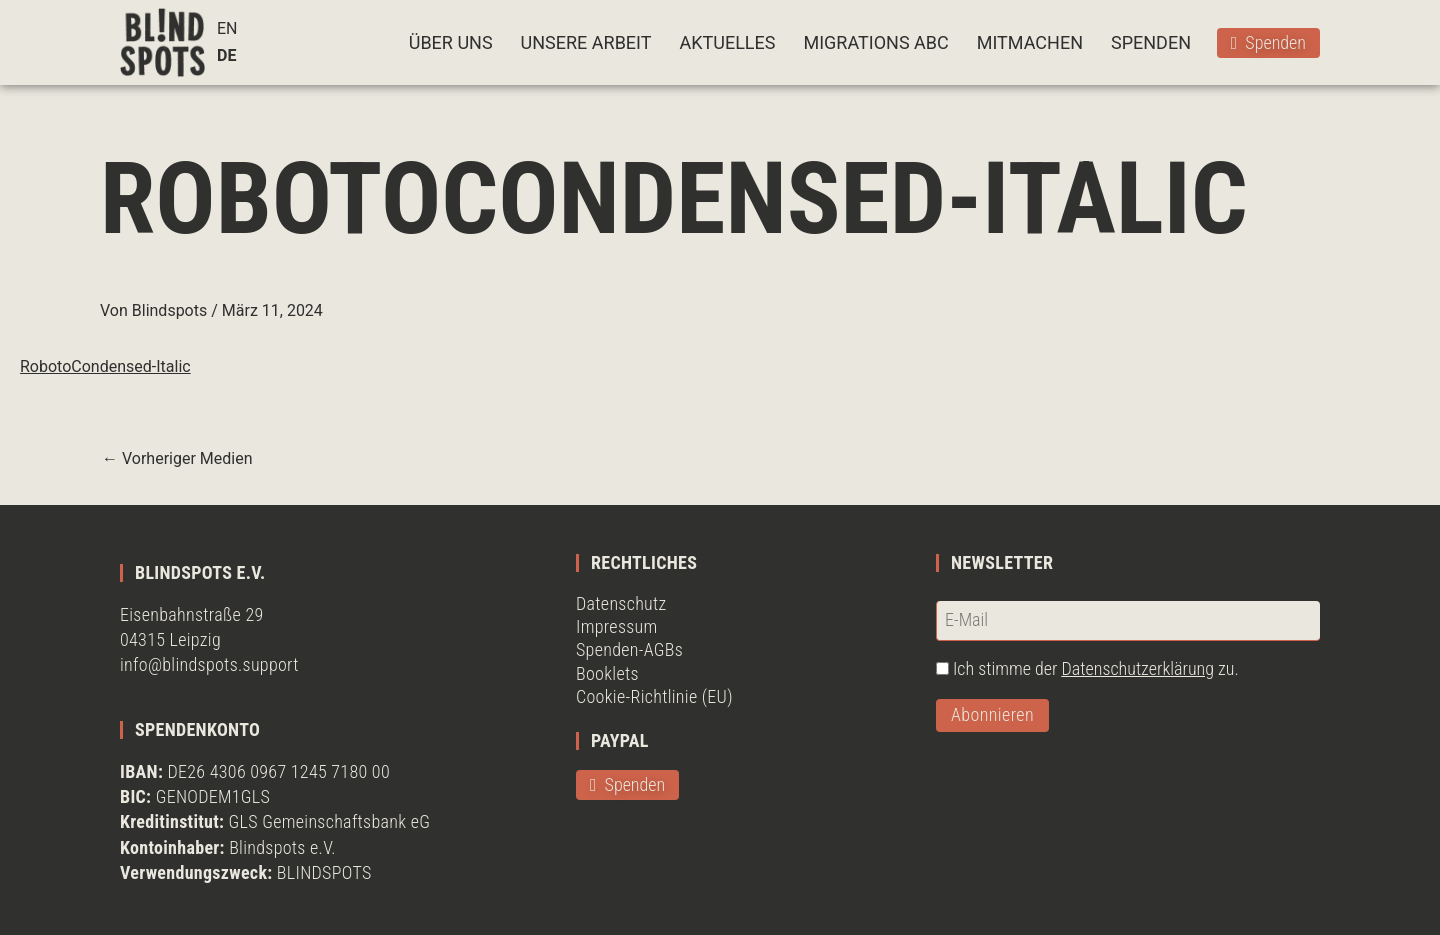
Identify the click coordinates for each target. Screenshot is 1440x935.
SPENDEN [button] (1151, 42)
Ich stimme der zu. (1096, 668)
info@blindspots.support (209, 664)
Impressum (617, 626)
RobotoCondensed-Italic (105, 366)
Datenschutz (621, 603)
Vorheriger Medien (177, 459)
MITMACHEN (1030, 42)
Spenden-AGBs (629, 649)
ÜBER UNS (451, 42)
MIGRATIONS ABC (875, 42)
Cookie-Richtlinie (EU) (654, 696)
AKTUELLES (727, 42)
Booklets (607, 673)
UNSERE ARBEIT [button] (586, 42)
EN (227, 28)
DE (226, 55)
